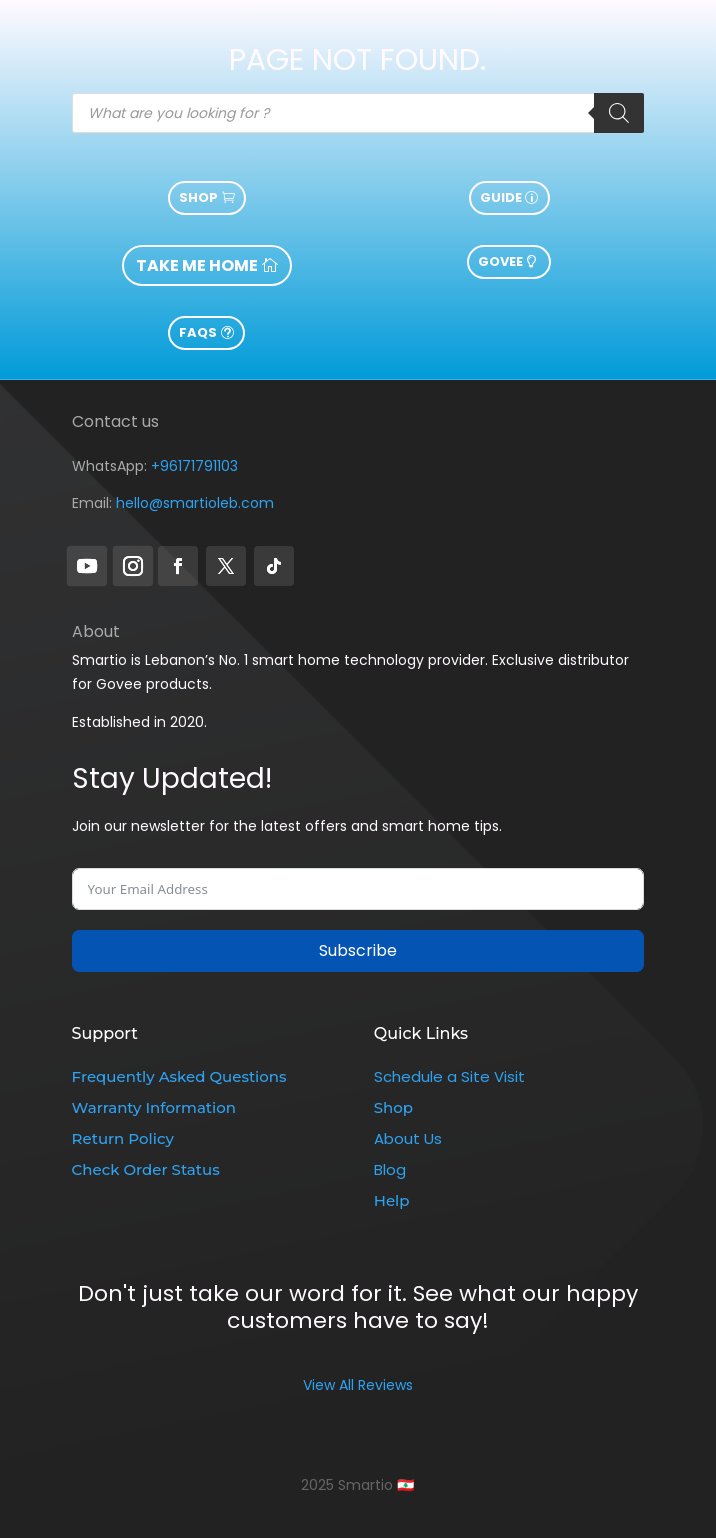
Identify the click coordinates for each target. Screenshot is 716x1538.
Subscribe (358, 950)
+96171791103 (194, 466)
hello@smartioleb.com (195, 503)
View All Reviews (358, 1385)
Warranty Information (154, 1107)
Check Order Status (146, 1169)
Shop (198, 197)
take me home (197, 265)
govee (500, 261)
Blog (390, 1169)
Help (392, 1200)
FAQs (198, 332)
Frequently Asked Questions (179, 1076)
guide (501, 197)
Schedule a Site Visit (449, 1076)
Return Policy (123, 1138)
